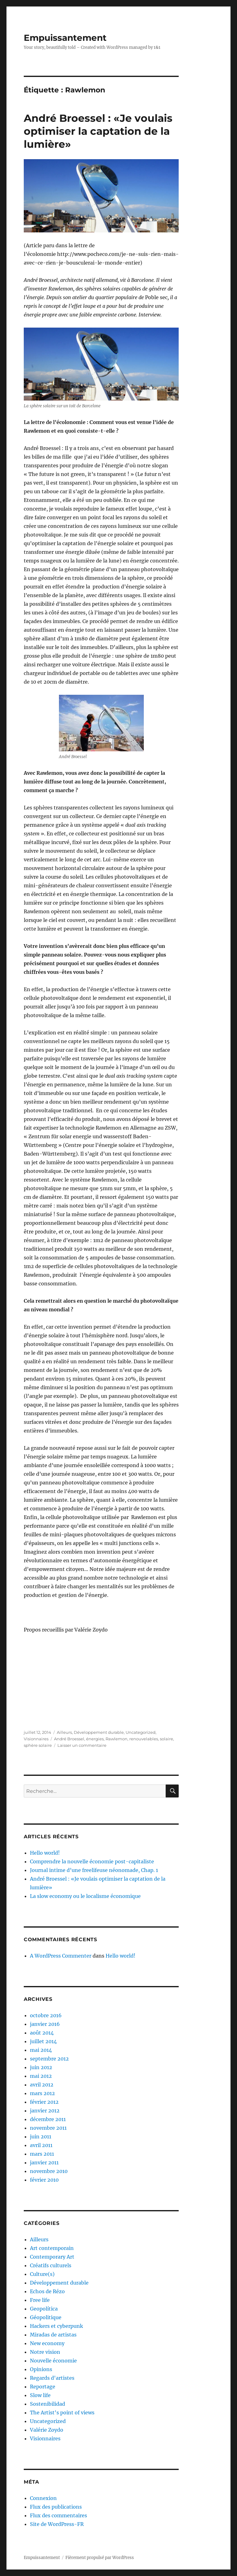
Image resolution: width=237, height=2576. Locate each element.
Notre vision (45, 2352)
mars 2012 (42, 2093)
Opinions (41, 2369)
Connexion (43, 2498)
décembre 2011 (48, 2119)
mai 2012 (41, 2076)
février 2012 (44, 2102)
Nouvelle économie (53, 2360)
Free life (40, 2300)
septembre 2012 (49, 2059)
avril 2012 (41, 2085)
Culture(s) (42, 2274)
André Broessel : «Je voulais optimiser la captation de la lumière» (98, 131)
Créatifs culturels (50, 2265)
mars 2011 (42, 2154)
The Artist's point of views (62, 2412)
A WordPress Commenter (60, 1956)
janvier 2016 (45, 2024)
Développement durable (99, 1732)
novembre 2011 (48, 2128)
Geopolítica (44, 2309)
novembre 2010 (49, 2171)
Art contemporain (52, 2248)
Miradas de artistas (53, 2335)
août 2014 (42, 2033)
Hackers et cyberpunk (56, 2326)
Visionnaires (36, 1738)
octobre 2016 (46, 2015)
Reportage (42, 2386)
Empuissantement (65, 37)
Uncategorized (141, 1732)
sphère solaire (38, 1745)
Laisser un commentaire (81, 1745)
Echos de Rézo (47, 2291)
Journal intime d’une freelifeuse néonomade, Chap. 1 (94, 1870)
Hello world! (45, 1853)
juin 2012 (41, 2067)
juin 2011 (40, 2136)
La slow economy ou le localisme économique (85, 1896)
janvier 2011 (44, 2162)
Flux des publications (56, 2507)
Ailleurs (64, 1732)
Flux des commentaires (58, 2515)
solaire (166, 1738)
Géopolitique (45, 2317)
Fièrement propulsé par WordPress (99, 2557)
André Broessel (69, 1738)
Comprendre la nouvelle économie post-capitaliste (92, 1861)
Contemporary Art (52, 2257)
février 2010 (44, 2180)
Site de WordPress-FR (57, 2524)
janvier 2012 (45, 2110)
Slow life (40, 2395)
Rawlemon (116, 1738)
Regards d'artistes (52, 2378)
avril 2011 (41, 2145)
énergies (95, 1738)
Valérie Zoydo (46, 2430)
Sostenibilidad (47, 2404)
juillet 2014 (43, 2041)
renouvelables (143, 1738)
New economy (47, 2343)
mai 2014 (41, 2050)
